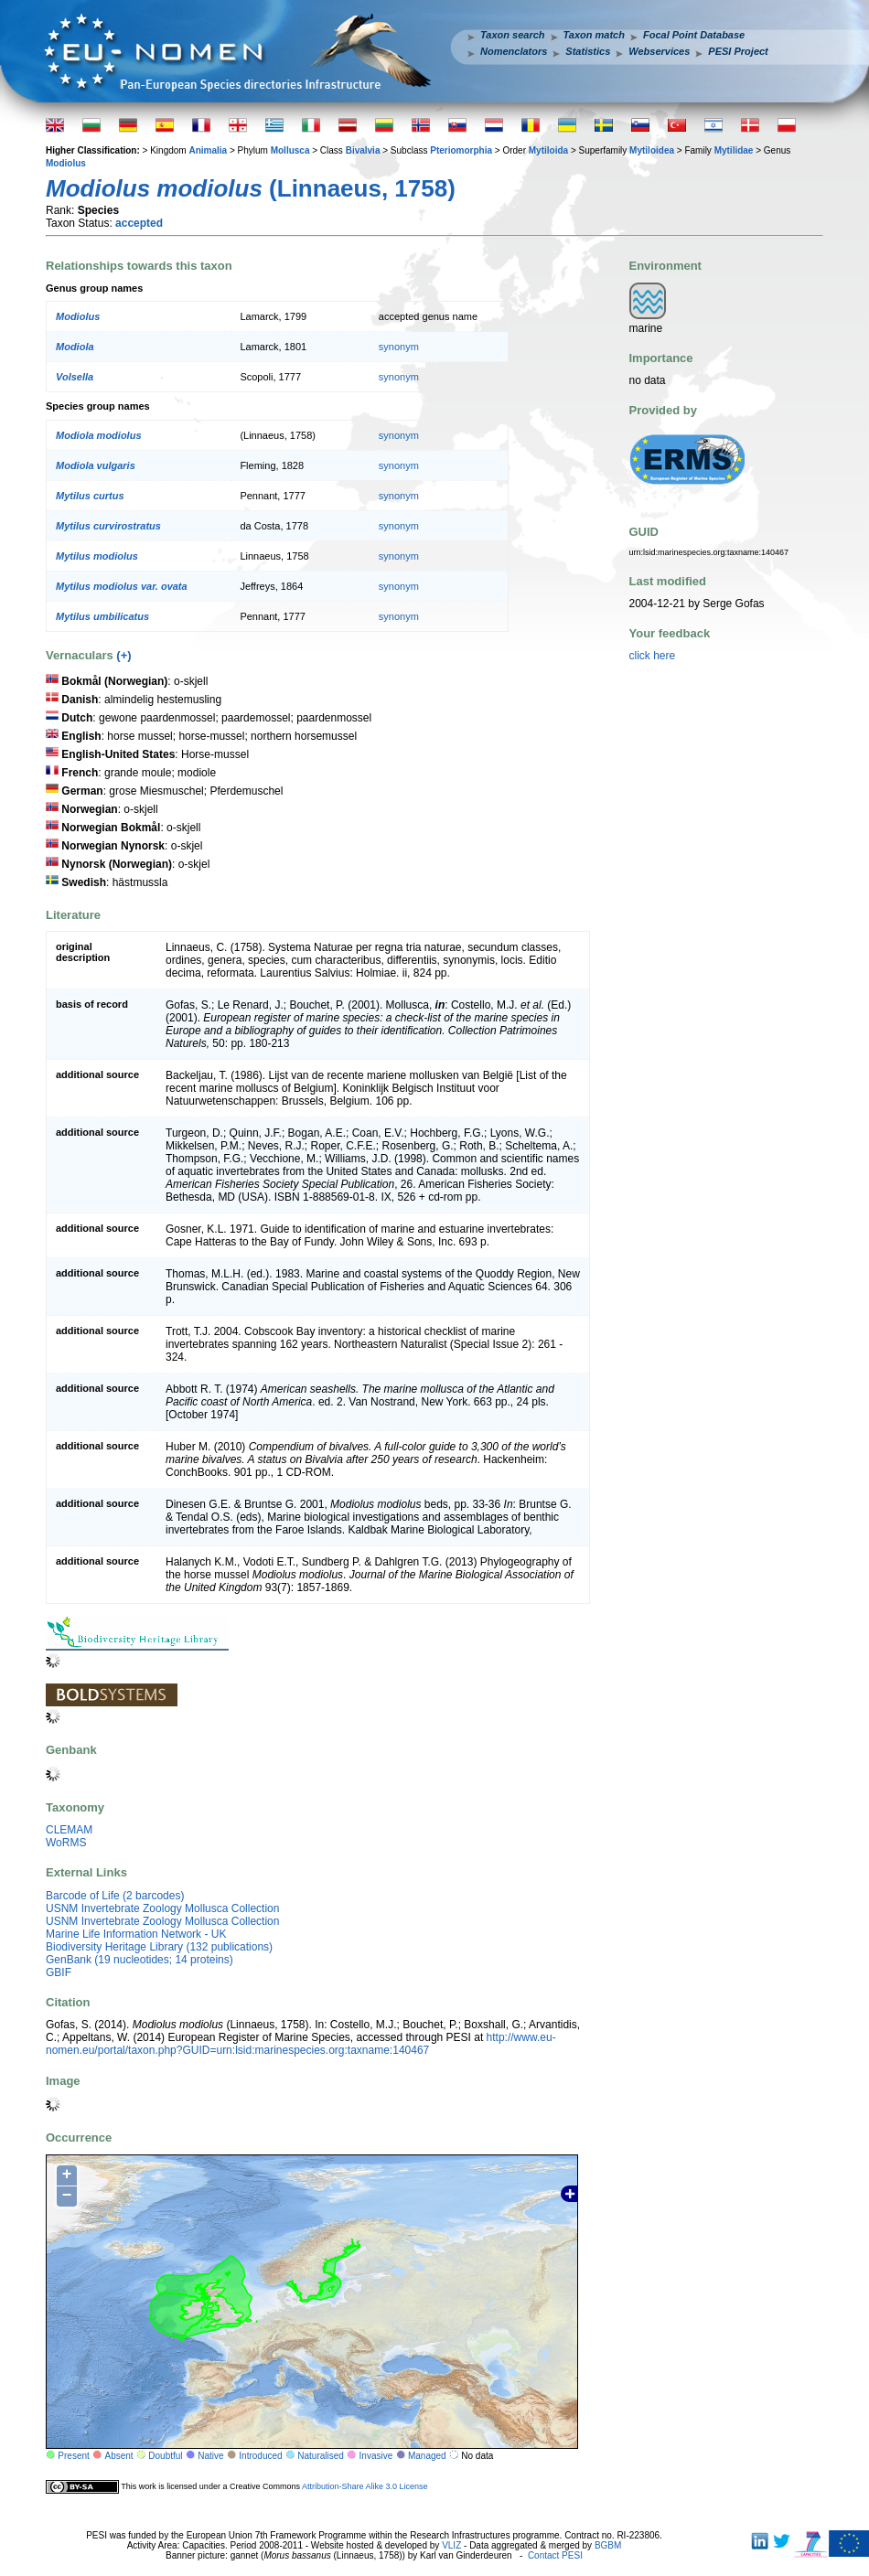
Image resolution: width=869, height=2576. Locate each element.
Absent (119, 2456)
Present (73, 2456)
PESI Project (737, 51)
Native (210, 2456)
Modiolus (66, 163)
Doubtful (165, 2456)
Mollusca (290, 150)
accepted (139, 223)
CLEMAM (69, 1829)
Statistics (587, 51)
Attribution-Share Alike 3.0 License (365, 2485)
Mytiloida (548, 150)
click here (652, 655)
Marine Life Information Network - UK (136, 1934)
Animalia (207, 150)
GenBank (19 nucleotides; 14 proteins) (139, 1959)
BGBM (608, 2545)
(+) (123, 655)
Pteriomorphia (461, 150)
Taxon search (512, 34)
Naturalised (320, 2456)
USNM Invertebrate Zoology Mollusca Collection (162, 1908)
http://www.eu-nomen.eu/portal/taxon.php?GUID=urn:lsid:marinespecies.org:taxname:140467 (301, 2044)
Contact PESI (555, 2555)
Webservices (659, 51)
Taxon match (594, 34)
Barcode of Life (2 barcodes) (115, 1895)
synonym (399, 346)
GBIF (58, 1972)
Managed (427, 2456)
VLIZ (451, 2545)
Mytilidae (734, 150)
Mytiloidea (651, 150)
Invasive (376, 2456)
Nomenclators (513, 51)
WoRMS (66, 1842)
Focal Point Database (694, 34)
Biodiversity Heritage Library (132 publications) (159, 1946)
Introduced (260, 2456)
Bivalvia (363, 150)
